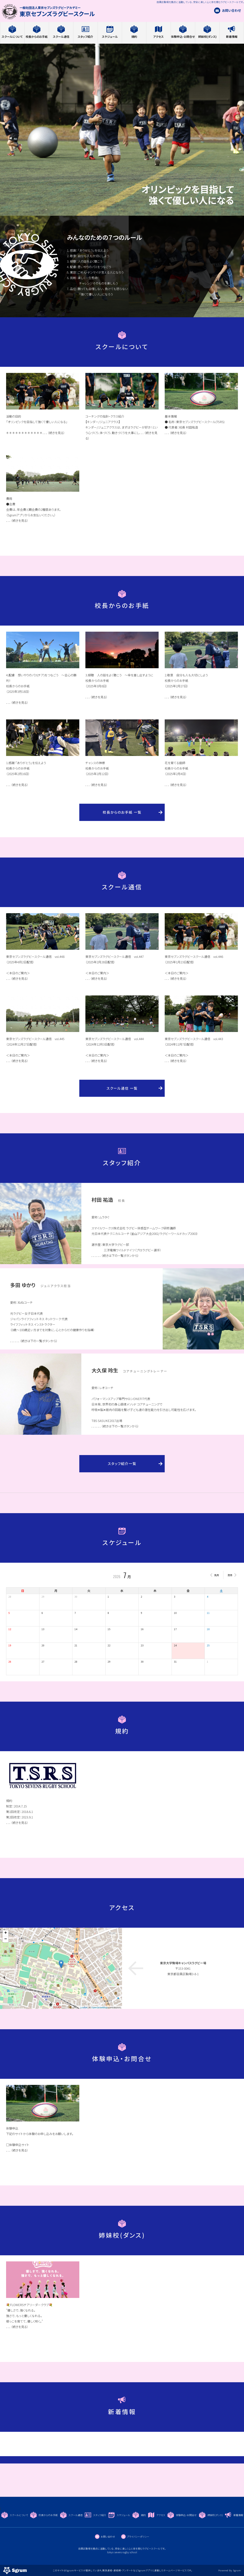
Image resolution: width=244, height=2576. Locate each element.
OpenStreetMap (99, 2007)
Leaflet (83, 2007)
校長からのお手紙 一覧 (122, 812)
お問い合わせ (227, 10)
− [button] (5, 1939)
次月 (230, 1575)
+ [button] (5, 1933)
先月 (216, 1575)
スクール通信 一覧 (122, 1088)
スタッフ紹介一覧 (122, 1463)
